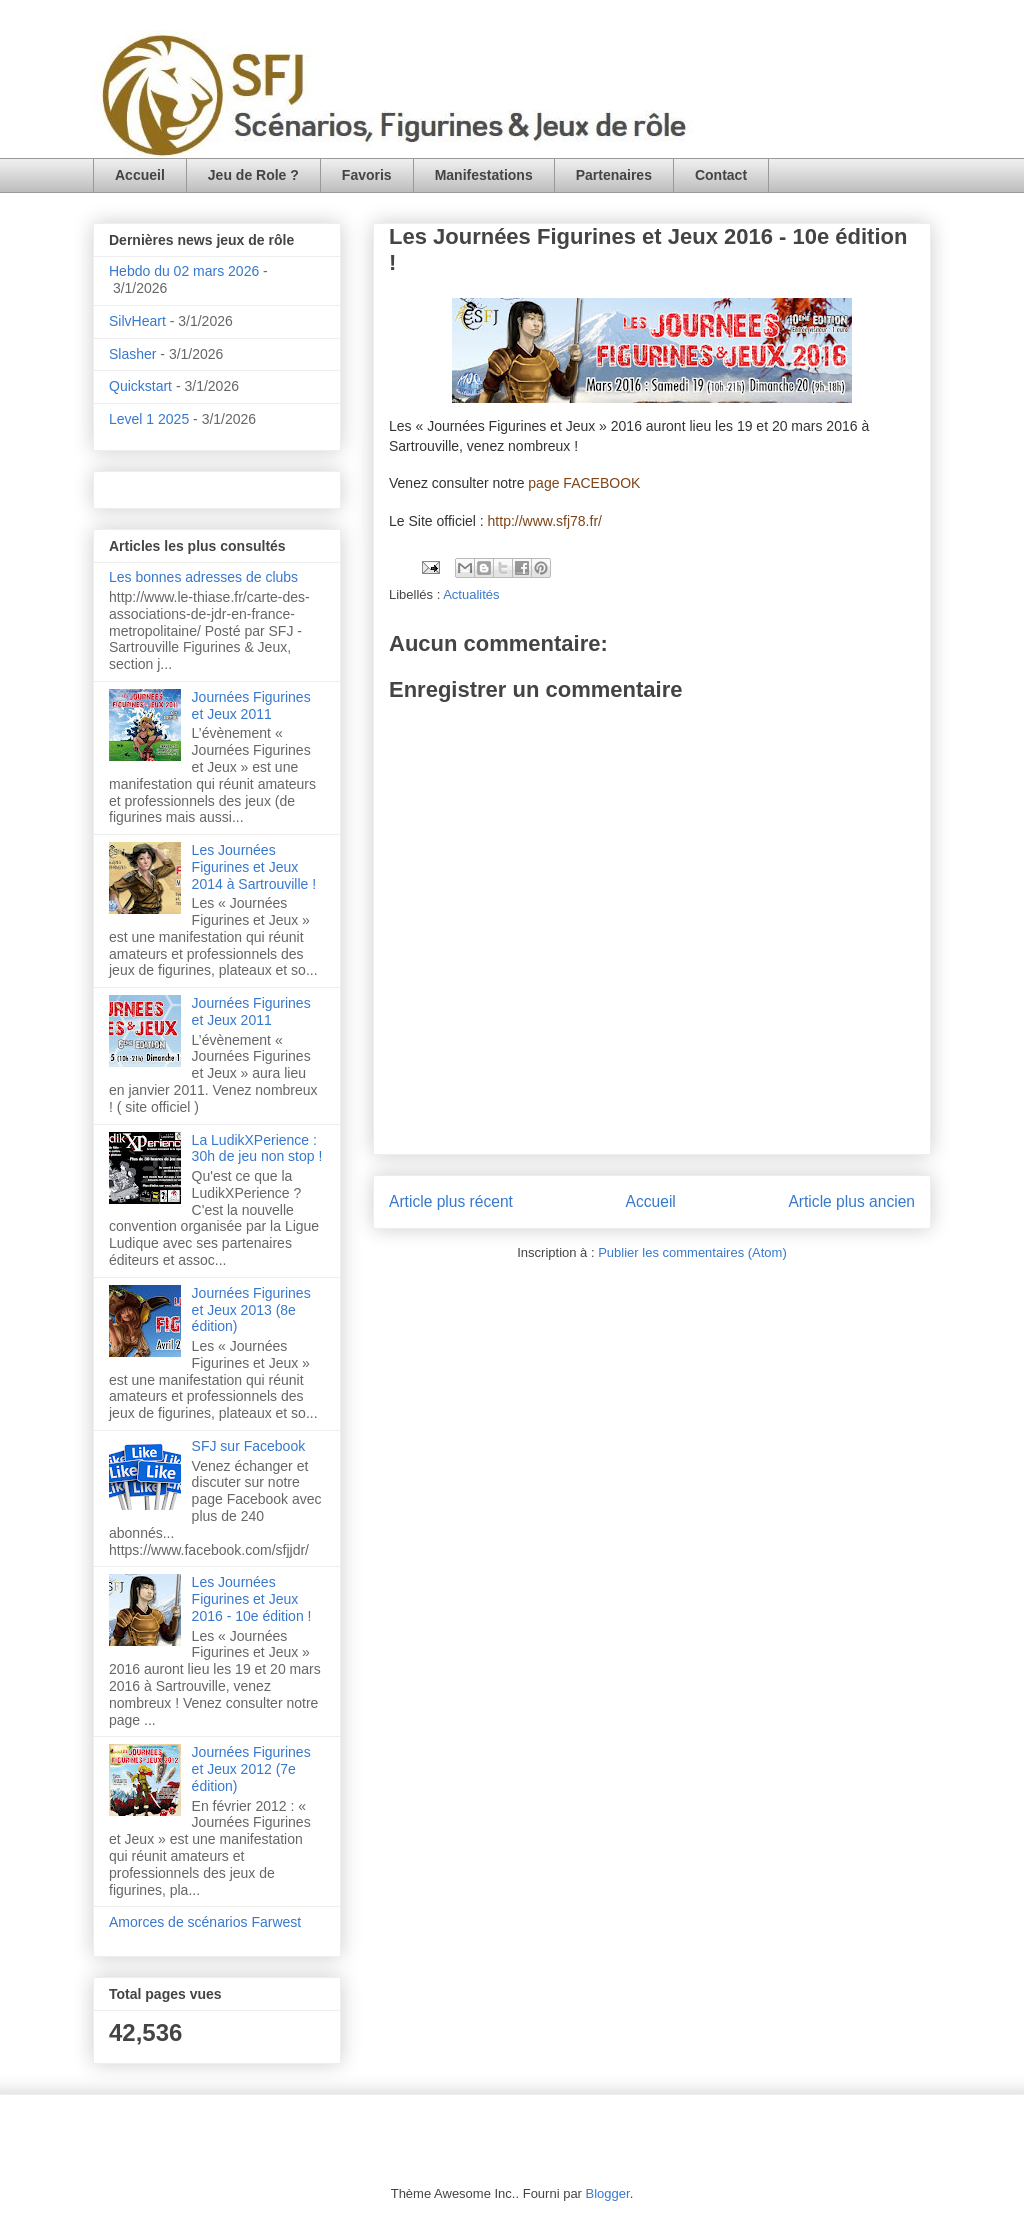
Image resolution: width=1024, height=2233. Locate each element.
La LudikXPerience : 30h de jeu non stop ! (257, 1148)
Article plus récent (451, 1201)
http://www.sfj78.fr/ (545, 521)
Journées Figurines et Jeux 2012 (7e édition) (251, 1769)
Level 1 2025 (149, 419)
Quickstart (140, 386)
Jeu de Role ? (253, 175)
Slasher (132, 354)
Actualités (471, 594)
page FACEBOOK (584, 483)
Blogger (608, 2193)
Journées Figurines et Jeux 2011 (251, 705)
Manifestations (484, 175)
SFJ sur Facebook (249, 1446)
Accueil (140, 175)
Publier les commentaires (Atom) (692, 1252)
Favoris (367, 175)
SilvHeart (137, 321)
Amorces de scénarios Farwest (205, 1922)
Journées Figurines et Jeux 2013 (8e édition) (251, 1310)
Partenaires (614, 175)
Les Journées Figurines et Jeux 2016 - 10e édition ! (252, 1599)
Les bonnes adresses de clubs (203, 577)
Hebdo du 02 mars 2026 (184, 271)
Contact (721, 175)
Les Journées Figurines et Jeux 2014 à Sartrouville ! (254, 867)
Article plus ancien (851, 1201)
